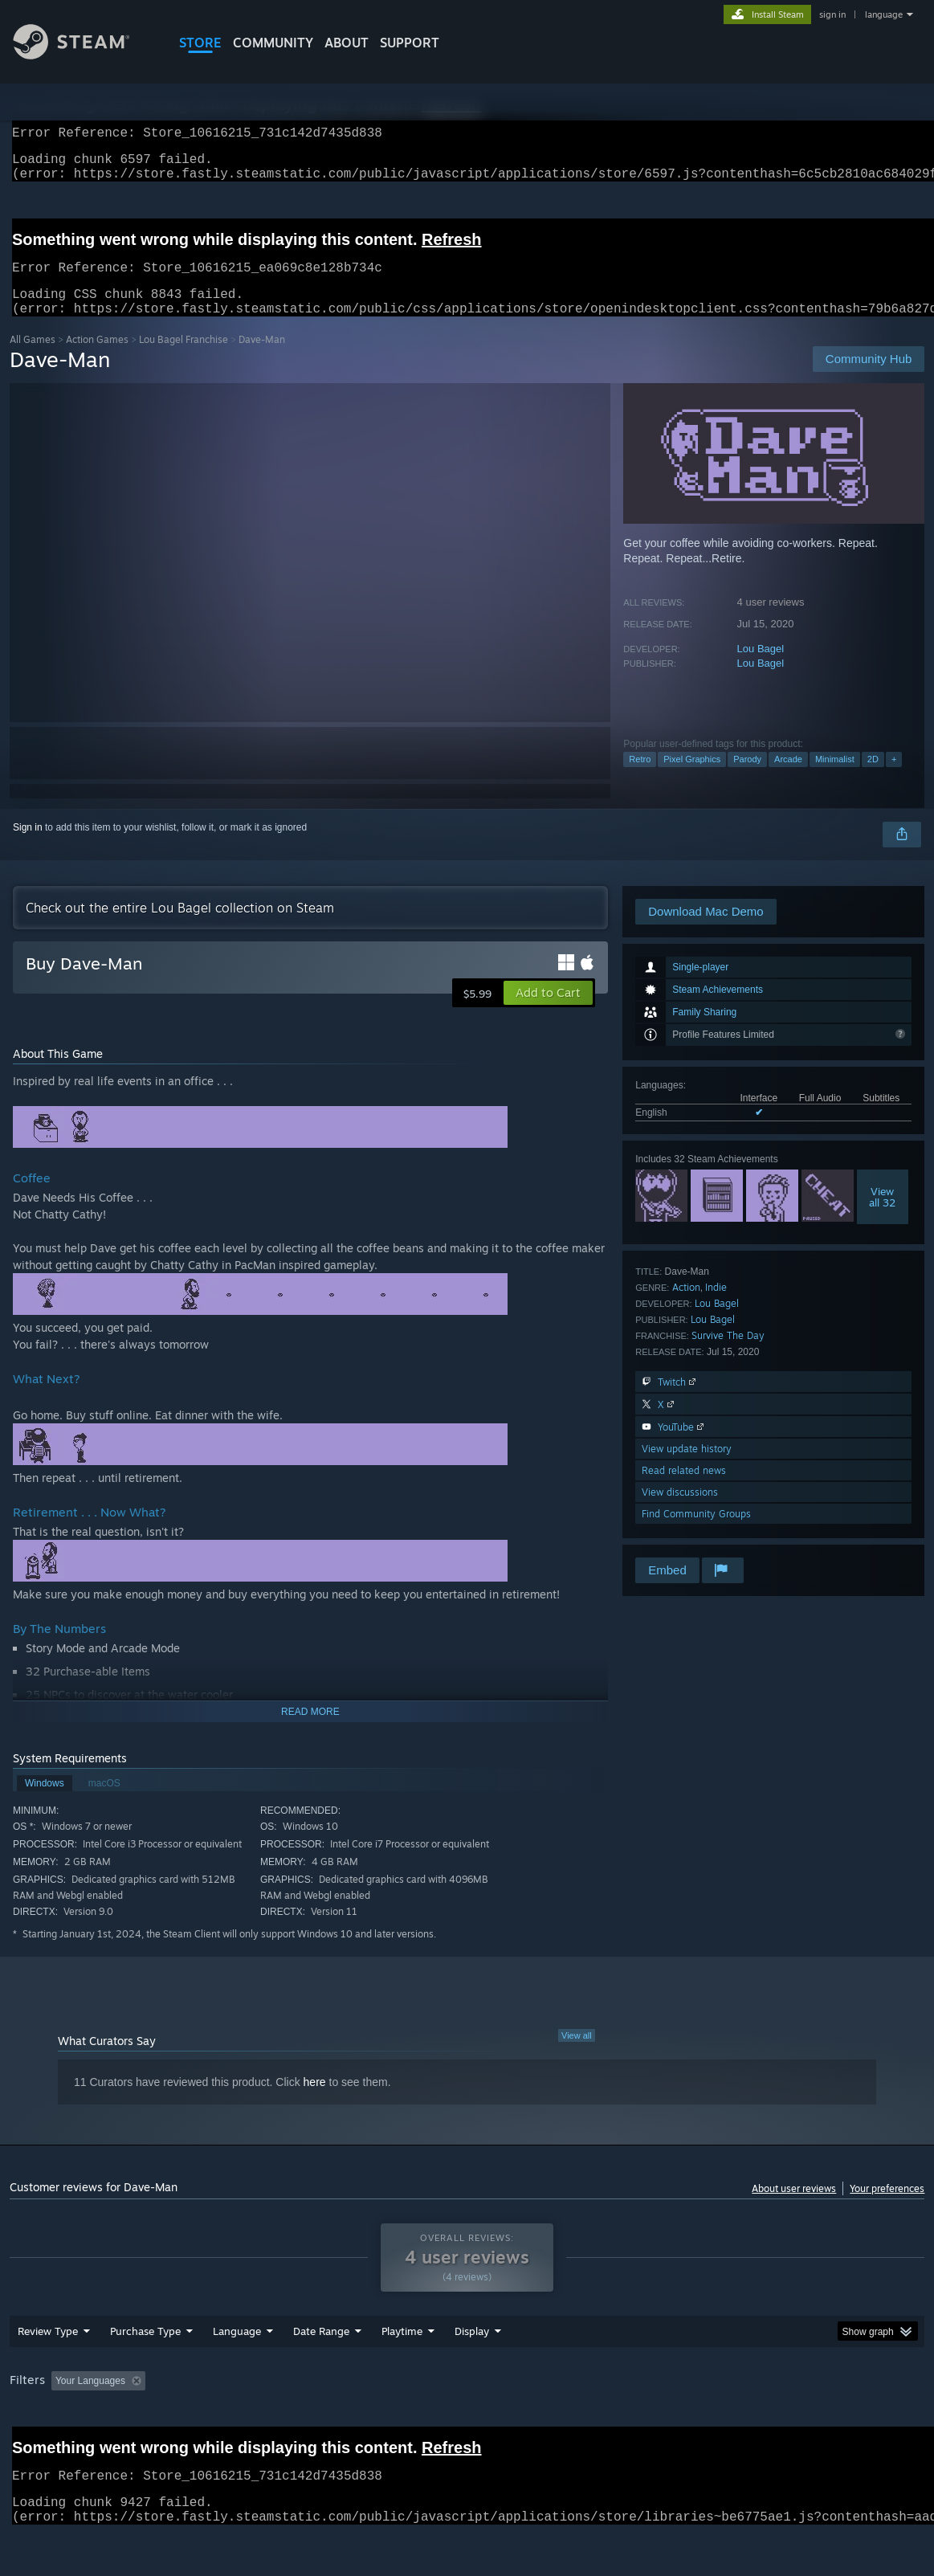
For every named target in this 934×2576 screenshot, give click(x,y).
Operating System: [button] (627, 2422)
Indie (716, 1306)
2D (873, 778)
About (346, 43)
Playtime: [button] (377, 2422)
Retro (640, 778)
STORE (200, 43)
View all (576, 2055)
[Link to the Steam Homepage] (83, 55)
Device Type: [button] (833, 2422)
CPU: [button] (708, 2422)
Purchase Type (145, 2372)
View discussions (680, 1511)
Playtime (401, 2372)
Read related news (684, 1490)
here (315, 2101)
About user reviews (794, 2208)
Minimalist (834, 778)
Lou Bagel (761, 668)
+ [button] (893, 778)
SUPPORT (409, 43)
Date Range (321, 2372)
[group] (467, 2424)
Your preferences (887, 2208)
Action (686, 1306)
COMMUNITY (273, 43)
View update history (687, 1468)
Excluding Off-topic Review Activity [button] (252, 2422)
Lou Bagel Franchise (183, 359)
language (884, 14)
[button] (548, 1012)
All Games (32, 359)
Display (472, 2372)
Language (237, 2372)
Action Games (97, 359)
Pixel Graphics (691, 778)
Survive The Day (728, 1355)
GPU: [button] (762, 2422)
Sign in (28, 846)
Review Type (48, 2372)
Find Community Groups (696, 1533)
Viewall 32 (882, 1216)
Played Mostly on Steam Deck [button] (491, 2422)
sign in (832, 14)
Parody (747, 778)
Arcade (788, 778)
